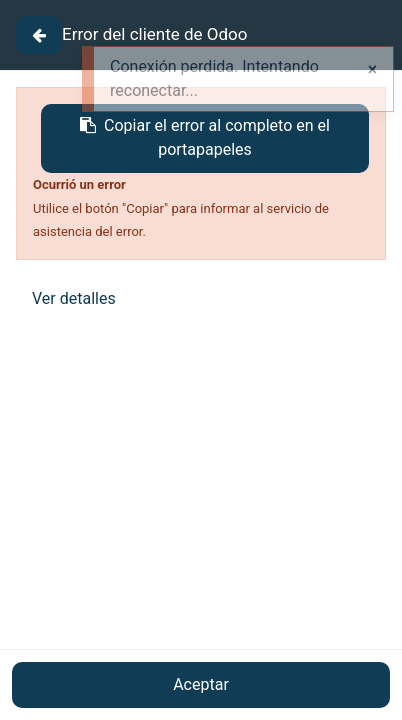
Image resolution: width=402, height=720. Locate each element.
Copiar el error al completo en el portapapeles (205, 137)
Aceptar (201, 684)
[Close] (39, 35)
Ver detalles (74, 298)
